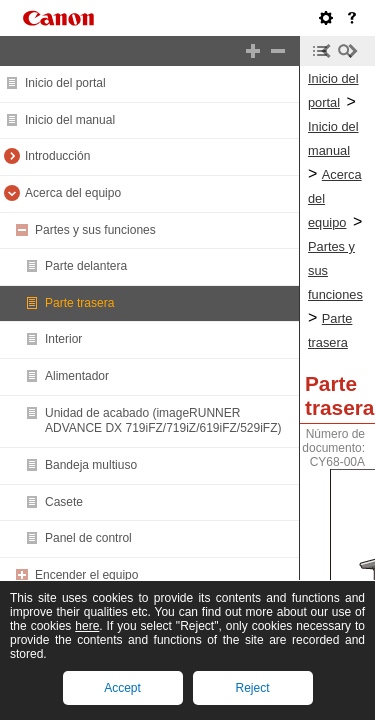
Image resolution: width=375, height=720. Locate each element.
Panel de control (88, 538)
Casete (64, 502)
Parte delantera (86, 266)
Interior (63, 339)
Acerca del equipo (73, 193)
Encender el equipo (86, 575)
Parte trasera (79, 303)
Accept (122, 688)
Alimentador (77, 376)
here (87, 626)
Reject (252, 688)
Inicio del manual (70, 120)
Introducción (57, 156)
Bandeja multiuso (91, 465)
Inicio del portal (65, 83)
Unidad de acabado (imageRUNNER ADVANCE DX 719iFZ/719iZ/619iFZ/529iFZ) (163, 421)
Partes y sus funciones (95, 230)
